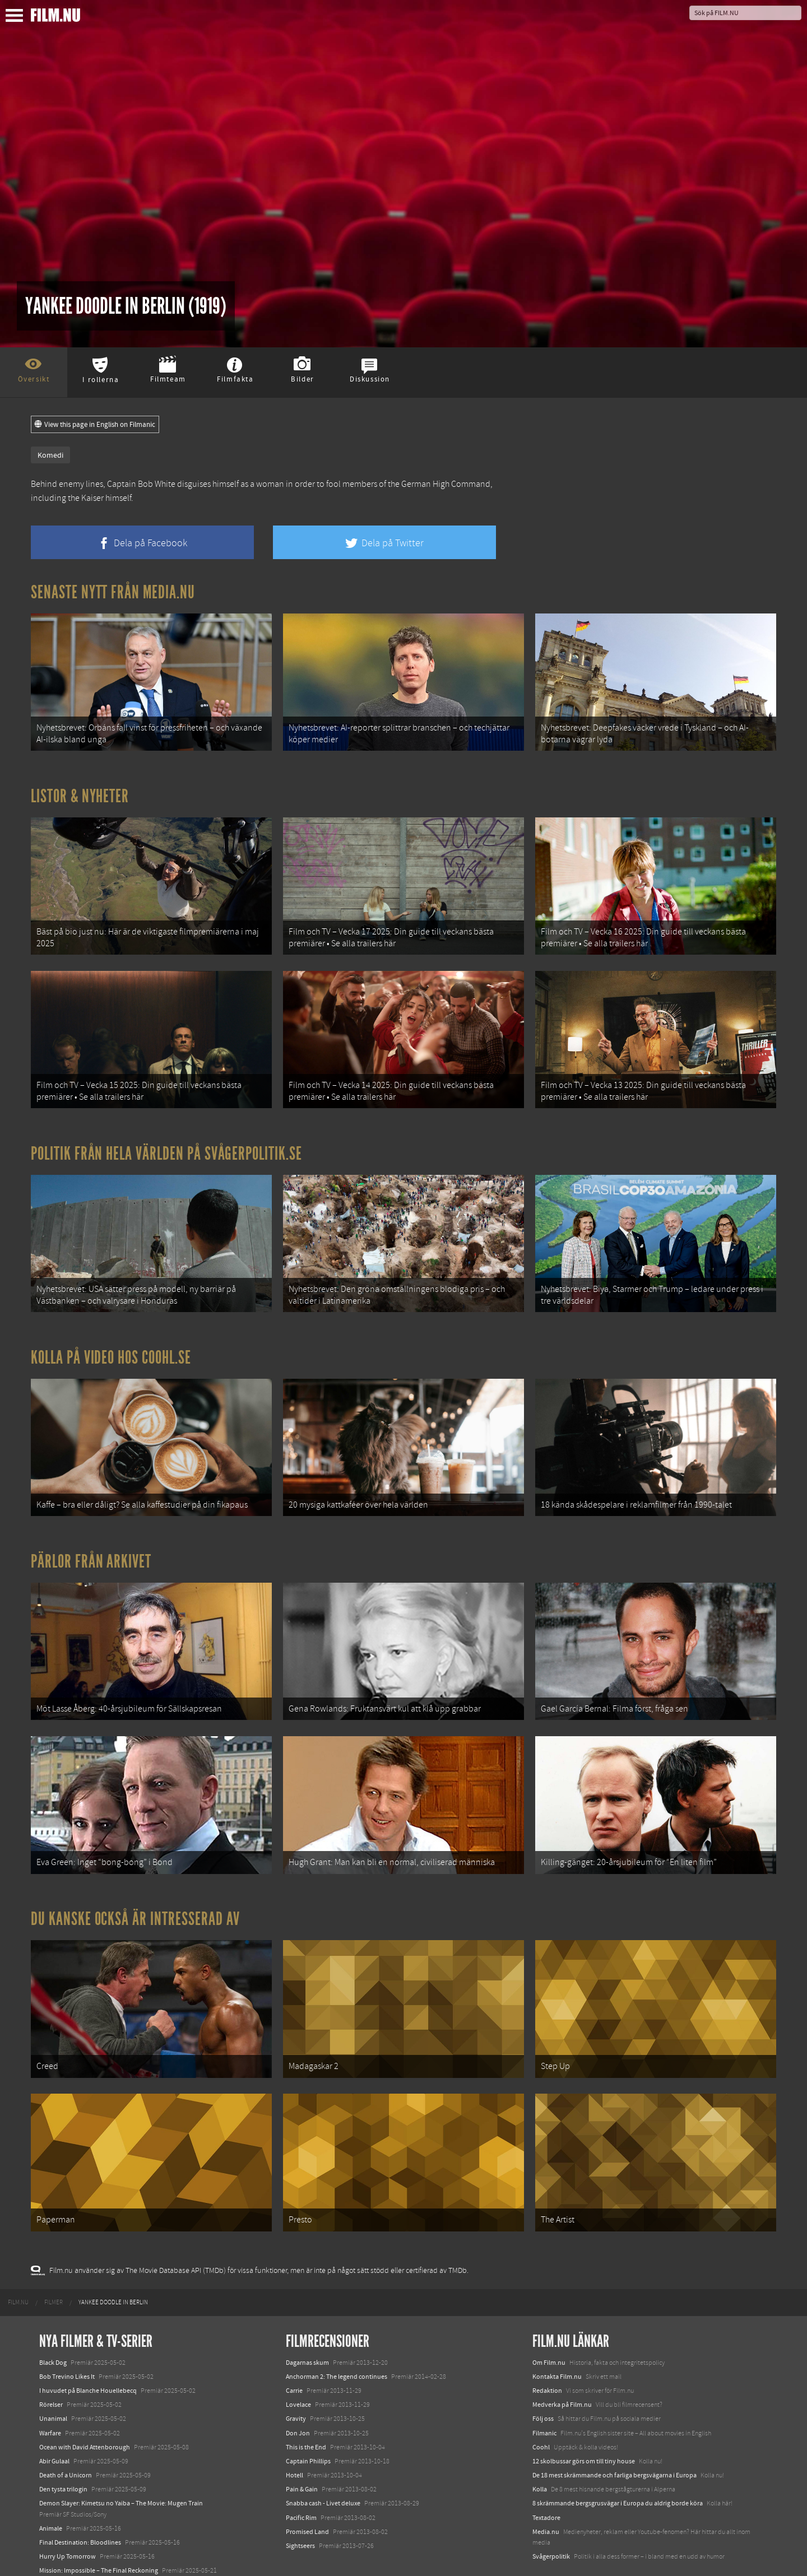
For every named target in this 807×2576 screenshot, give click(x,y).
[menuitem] (18, 2259)
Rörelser (51, 2361)
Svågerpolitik (551, 2513)
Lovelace (298, 2361)
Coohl (541, 2404)
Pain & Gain (302, 2446)
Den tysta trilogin (63, 2446)
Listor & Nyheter (80, 791)
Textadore (546, 2474)
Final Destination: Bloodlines (80, 2499)
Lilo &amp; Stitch (63, 2541)
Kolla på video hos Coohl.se (111, 1338)
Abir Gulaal (54, 2418)
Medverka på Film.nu (562, 2361)
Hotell (294, 2432)
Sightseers (300, 2503)
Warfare (50, 2389)
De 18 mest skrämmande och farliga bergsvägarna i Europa (614, 2432)
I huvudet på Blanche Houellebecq (88, 2347)
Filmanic (544, 2389)
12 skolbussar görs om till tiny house (583, 2418)
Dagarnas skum (307, 2319)
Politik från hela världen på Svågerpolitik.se (166, 1139)
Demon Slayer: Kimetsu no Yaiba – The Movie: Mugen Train (121, 2460)
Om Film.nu (548, 2319)
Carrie (294, 2347)
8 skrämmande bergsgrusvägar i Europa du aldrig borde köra (617, 2460)
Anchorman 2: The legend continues (336, 2333)
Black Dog (53, 2319)
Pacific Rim (301, 2474)
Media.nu (545, 2489)
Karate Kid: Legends (67, 2556)
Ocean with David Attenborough (84, 2404)
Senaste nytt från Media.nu (113, 592)
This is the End (306, 2404)
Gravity (296, 2375)
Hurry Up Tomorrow (67, 2513)
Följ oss (543, 2375)
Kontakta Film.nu (557, 2333)
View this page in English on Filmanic (95, 425)
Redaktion (547, 2347)
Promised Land (307, 2489)
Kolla (539, 2446)
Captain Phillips (308, 2418)
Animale (50, 2485)
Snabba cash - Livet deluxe (323, 2460)
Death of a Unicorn (65, 2432)
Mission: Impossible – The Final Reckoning (98, 2527)
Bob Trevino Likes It (67, 2333)
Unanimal (53, 2375)
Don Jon (298, 2389)
